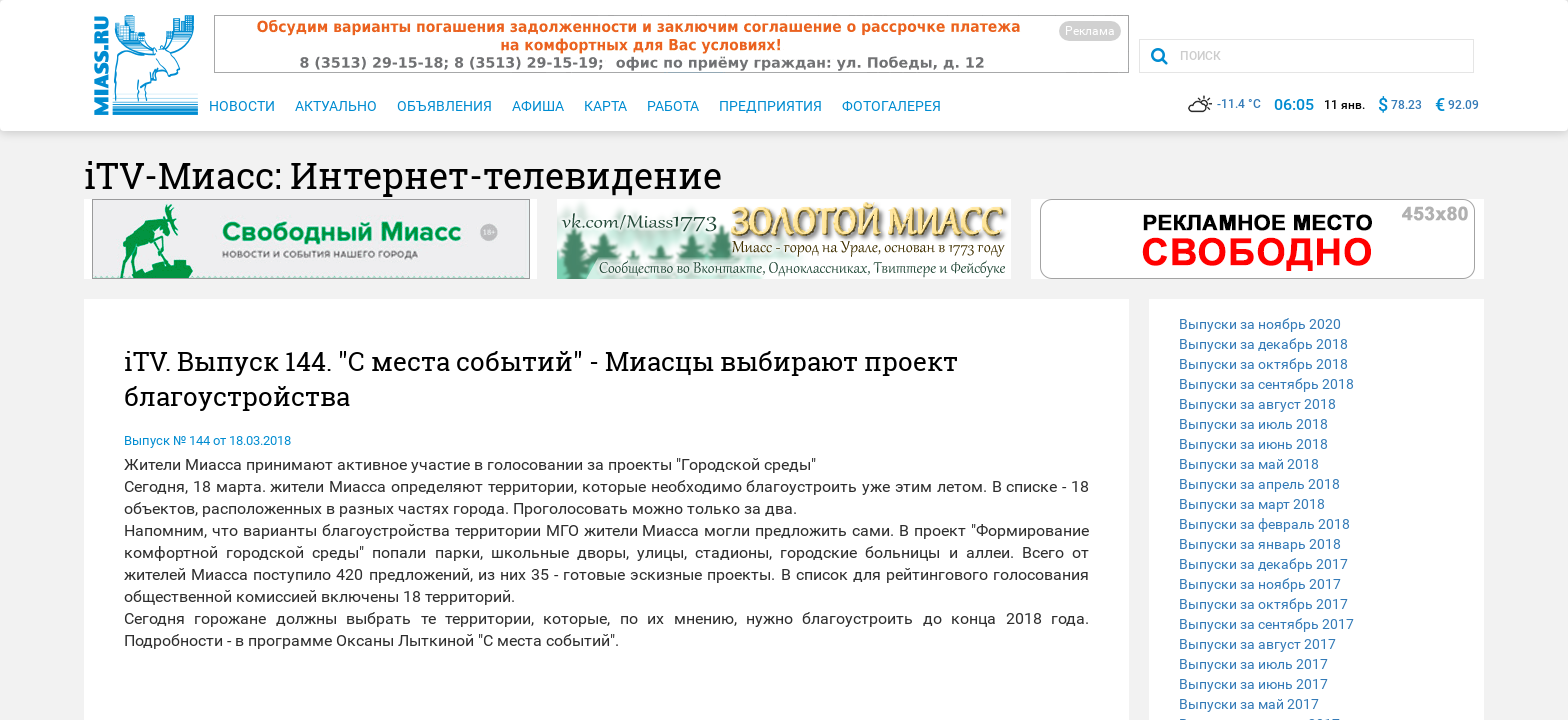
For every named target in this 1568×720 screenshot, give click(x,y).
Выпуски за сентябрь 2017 (1266, 624)
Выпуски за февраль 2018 (1264, 524)
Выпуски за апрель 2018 (1259, 484)
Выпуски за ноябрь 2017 (1260, 584)
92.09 (1463, 105)
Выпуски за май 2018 (1249, 464)
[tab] (1316, 324)
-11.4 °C (1224, 104)
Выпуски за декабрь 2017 (1263, 564)
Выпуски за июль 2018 (1253, 424)
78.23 (1406, 105)
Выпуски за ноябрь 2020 (1260, 324)
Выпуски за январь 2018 (1260, 544)
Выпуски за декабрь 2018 (1263, 344)
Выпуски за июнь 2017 (1253, 684)
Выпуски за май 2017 (1249, 704)
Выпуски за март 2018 (1252, 504)
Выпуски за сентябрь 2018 (1266, 384)
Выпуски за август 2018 (1257, 404)
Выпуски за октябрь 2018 (1263, 364)
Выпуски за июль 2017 (1253, 664)
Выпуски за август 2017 (1257, 644)
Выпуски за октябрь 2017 (1263, 604)
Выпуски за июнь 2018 (1253, 444)
